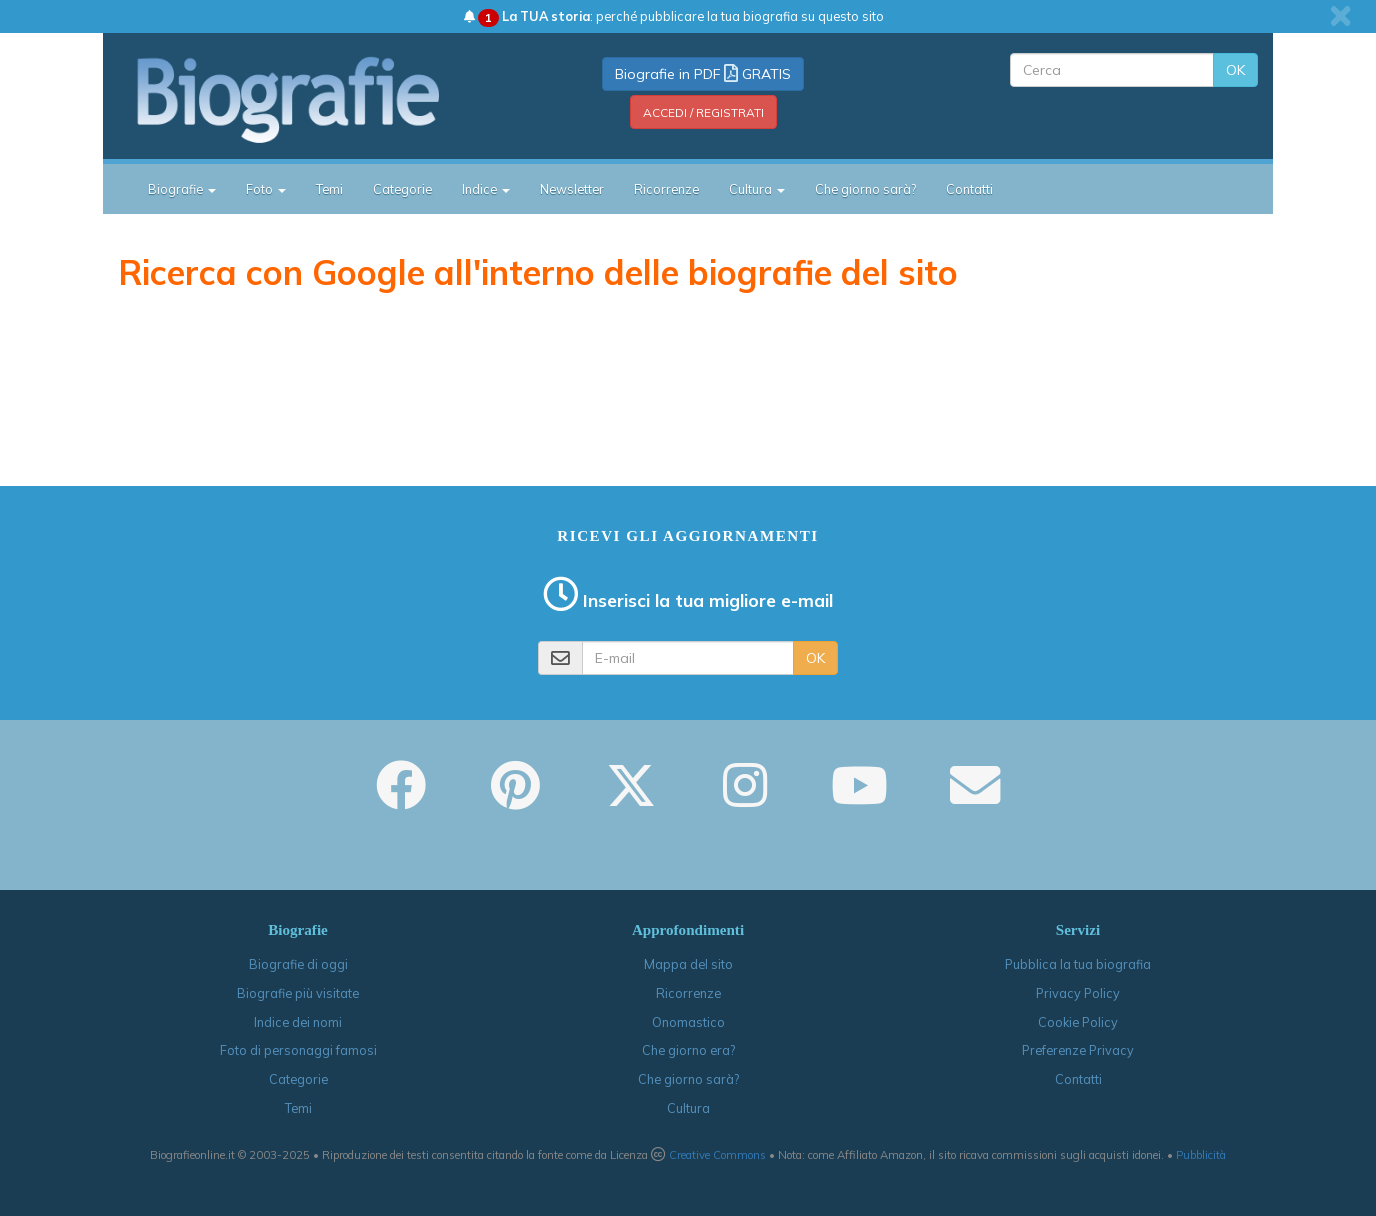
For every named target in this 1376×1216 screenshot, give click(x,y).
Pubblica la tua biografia (1078, 964)
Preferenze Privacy (1078, 1050)
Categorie (402, 189)
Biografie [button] (182, 189)
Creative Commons (717, 1155)
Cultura (688, 1108)
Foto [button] (266, 189)
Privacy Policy (1078, 993)
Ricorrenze (666, 189)
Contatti (969, 189)
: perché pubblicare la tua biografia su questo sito (674, 16)
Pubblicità (1201, 1155)
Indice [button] (486, 189)
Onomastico (688, 1022)
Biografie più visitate (298, 993)
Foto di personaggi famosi (298, 1050)
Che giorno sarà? (865, 189)
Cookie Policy (1078, 1022)
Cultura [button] (757, 189)
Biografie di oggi (298, 964)
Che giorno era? (688, 1050)
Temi (329, 189)
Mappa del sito (688, 964)
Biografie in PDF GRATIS (703, 74)
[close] (1340, 16)
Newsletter (572, 189)
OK (1235, 70)
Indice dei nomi (298, 1022)
